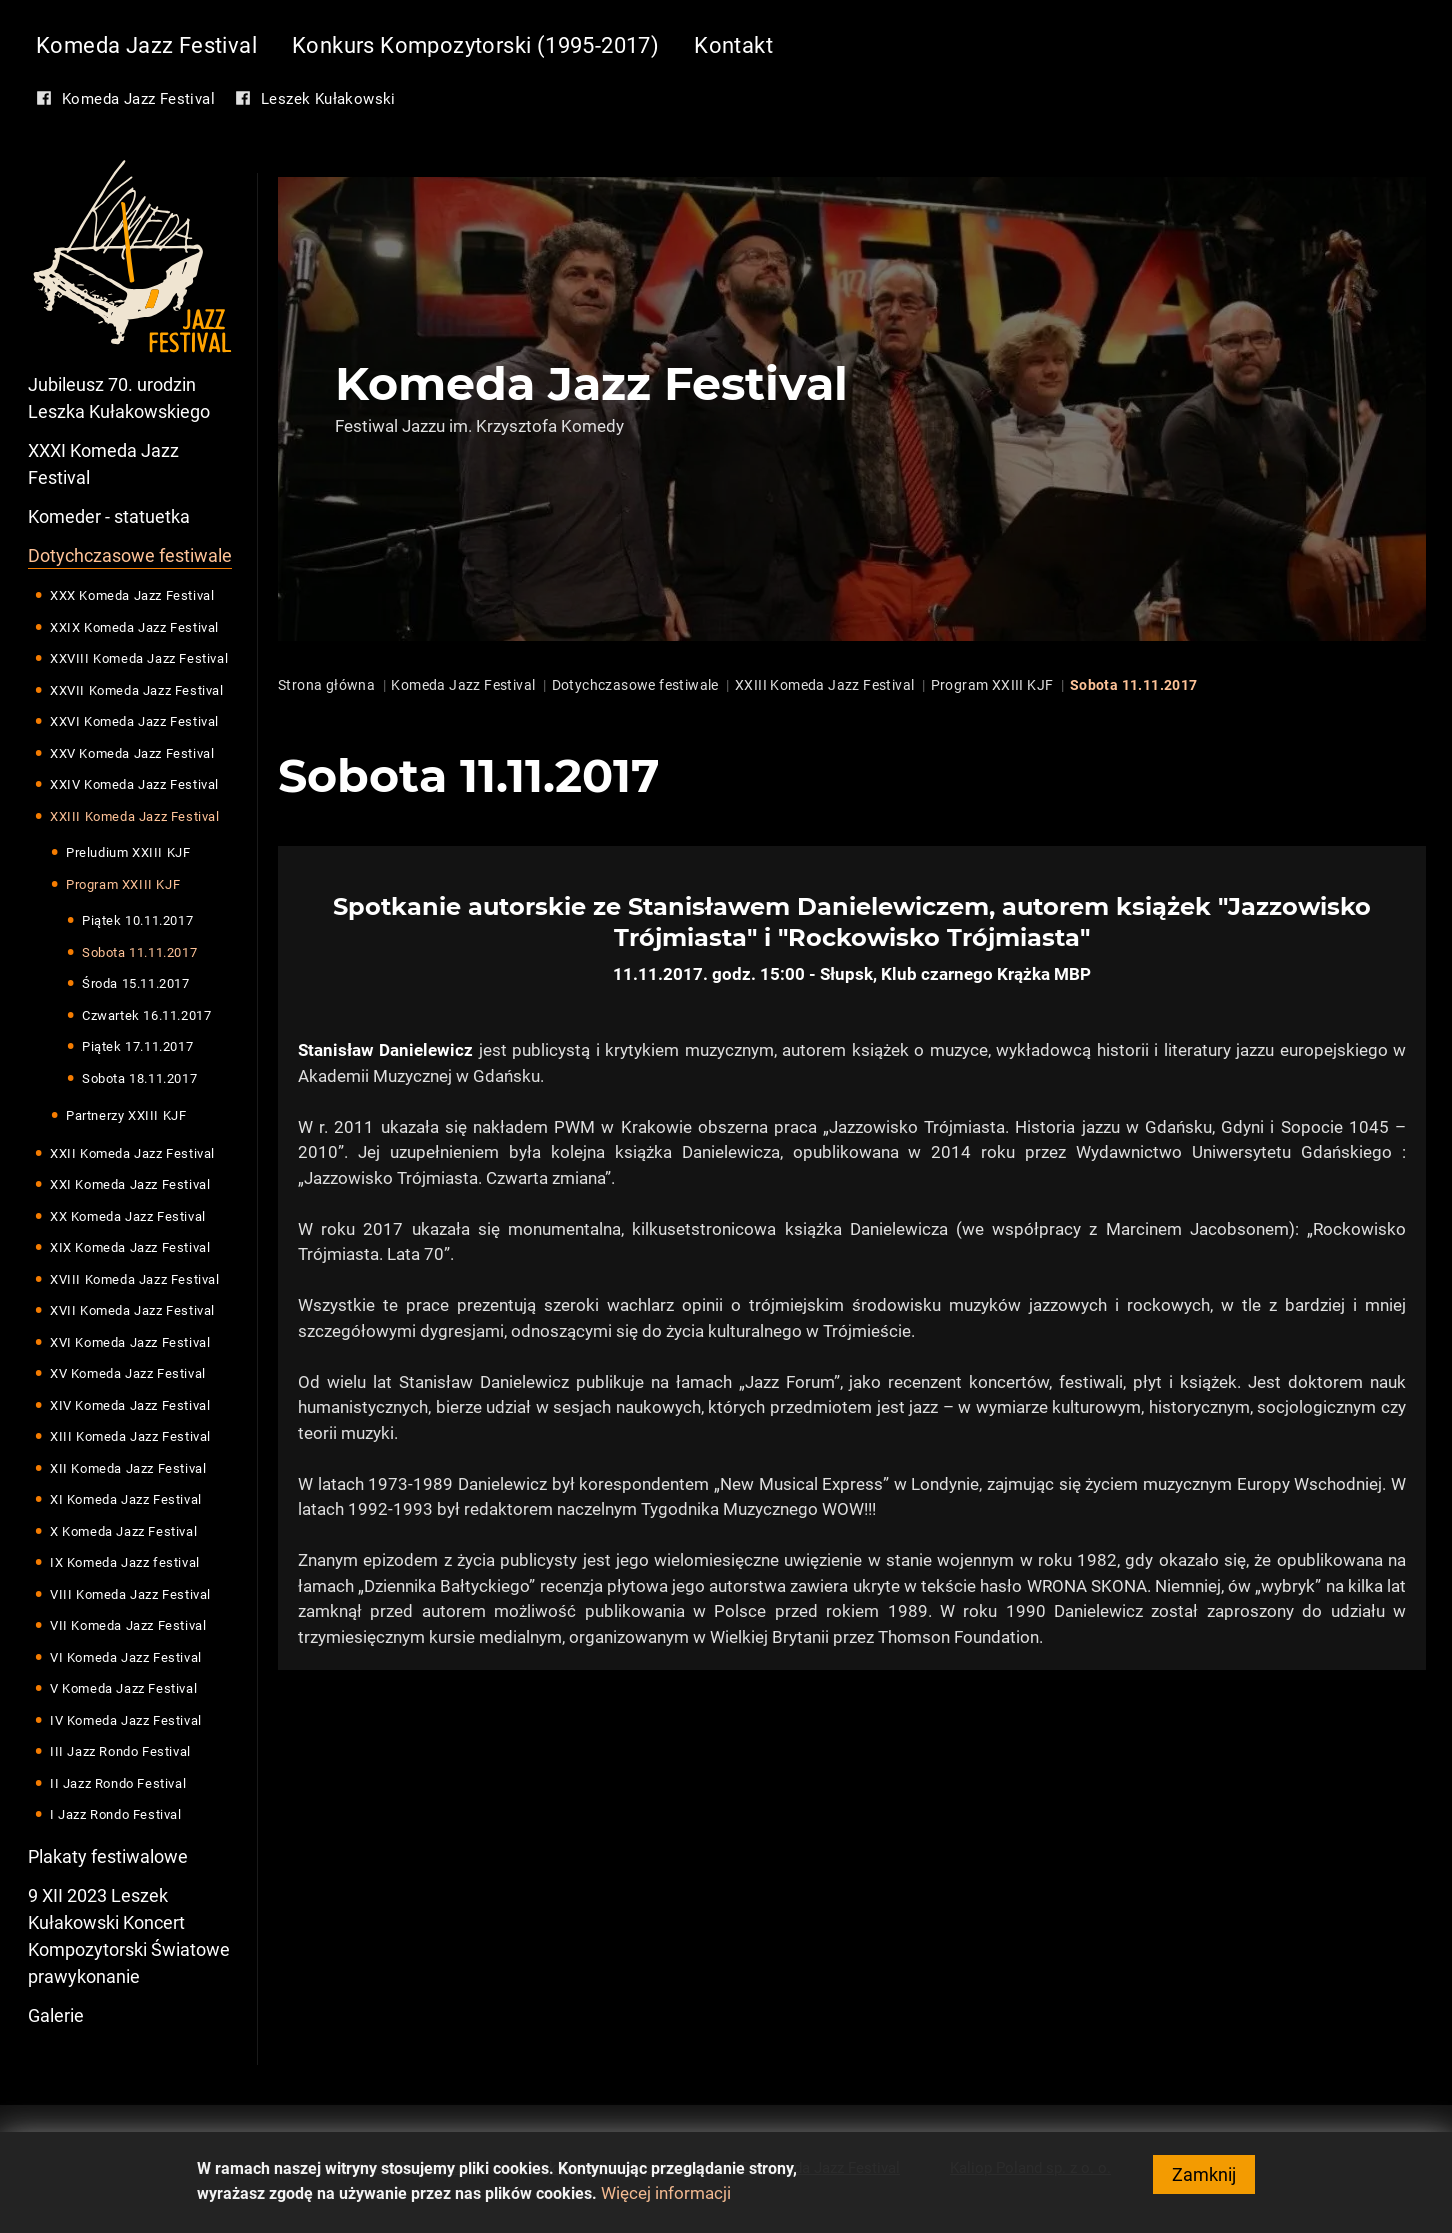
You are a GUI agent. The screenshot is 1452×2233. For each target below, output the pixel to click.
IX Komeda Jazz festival (125, 1562)
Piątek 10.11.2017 (137, 920)
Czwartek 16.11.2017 (146, 1015)
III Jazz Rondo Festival (120, 1751)
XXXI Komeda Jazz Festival (103, 464)
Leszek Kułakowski (328, 99)
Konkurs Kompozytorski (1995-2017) (475, 45)
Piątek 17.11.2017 (137, 1046)
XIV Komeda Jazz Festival (130, 1405)
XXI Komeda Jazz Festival (130, 1184)
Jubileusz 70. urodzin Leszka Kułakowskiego (119, 398)
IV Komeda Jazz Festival (126, 1720)
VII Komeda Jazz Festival (128, 1625)
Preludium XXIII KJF (128, 852)
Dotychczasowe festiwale (130, 555)
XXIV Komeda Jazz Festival (134, 784)
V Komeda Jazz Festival (123, 1688)
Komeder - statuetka (109, 516)
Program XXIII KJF (123, 884)
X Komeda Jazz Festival (123, 1531)
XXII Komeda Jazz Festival (132, 1153)
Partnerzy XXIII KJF (126, 1115)
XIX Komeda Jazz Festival (130, 1247)
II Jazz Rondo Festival (118, 1783)
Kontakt (733, 45)
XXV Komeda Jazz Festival (132, 753)
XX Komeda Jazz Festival (128, 1216)
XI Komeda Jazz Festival (126, 1499)
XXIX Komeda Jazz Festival (134, 627)
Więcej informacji (666, 2198)
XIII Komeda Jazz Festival (130, 1436)
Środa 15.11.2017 (136, 983)
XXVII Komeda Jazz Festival (137, 690)
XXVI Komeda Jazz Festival (134, 721)
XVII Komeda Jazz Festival (132, 1310)
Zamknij (1204, 2179)
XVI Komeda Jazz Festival (130, 1342)
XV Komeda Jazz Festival (128, 1373)
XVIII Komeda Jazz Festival (135, 1279)
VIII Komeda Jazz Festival (130, 1594)
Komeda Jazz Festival (146, 45)
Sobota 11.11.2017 (139, 952)
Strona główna (326, 685)
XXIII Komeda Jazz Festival (135, 816)
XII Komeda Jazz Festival (128, 1468)
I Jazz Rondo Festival (116, 1814)
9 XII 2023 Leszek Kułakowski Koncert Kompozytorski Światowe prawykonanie (129, 1936)
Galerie (56, 2015)
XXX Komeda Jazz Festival (132, 595)
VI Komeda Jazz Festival (126, 1657)
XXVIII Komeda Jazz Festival (139, 658)
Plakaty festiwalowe (108, 1856)
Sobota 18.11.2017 (139, 1078)
